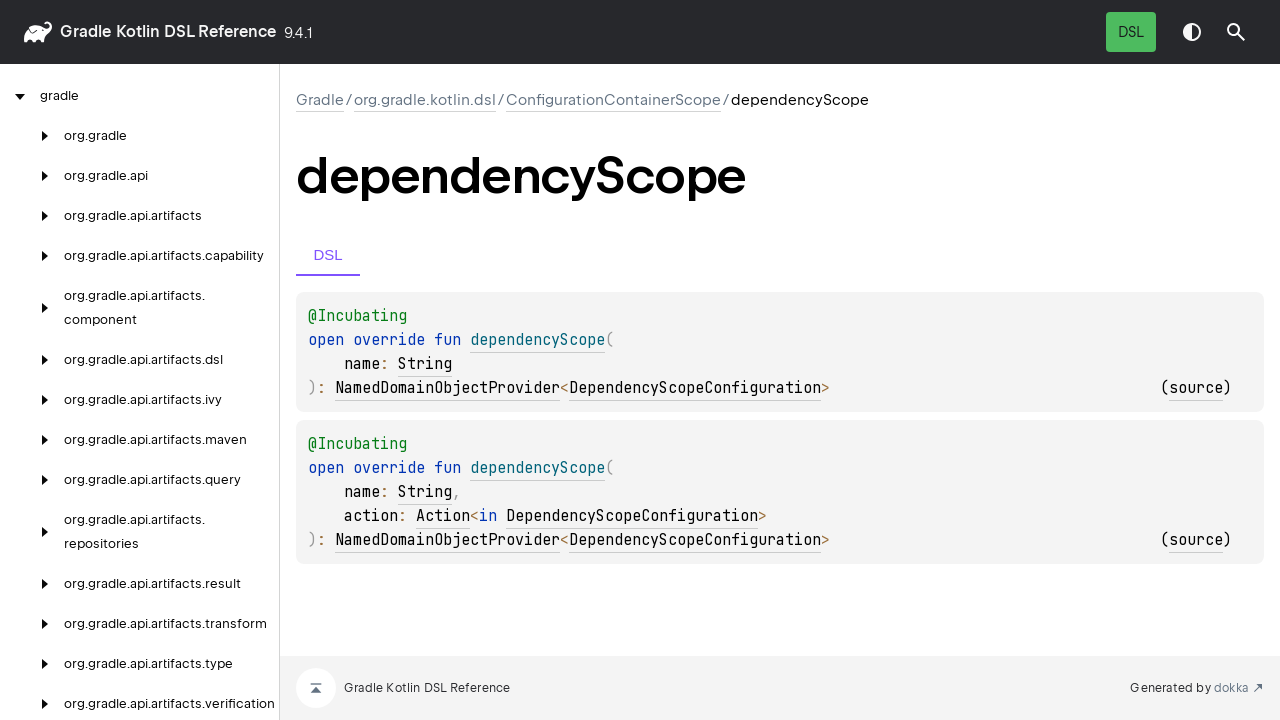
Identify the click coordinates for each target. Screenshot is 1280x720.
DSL (1131, 32)
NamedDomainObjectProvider (447, 388)
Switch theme (1192, 32)
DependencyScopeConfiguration (695, 388)
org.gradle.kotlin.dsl (425, 100)
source (1196, 388)
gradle (85, 31)
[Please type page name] (1236, 32)
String (425, 364)
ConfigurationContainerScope (613, 100)
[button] (1236, 32)
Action (443, 516)
